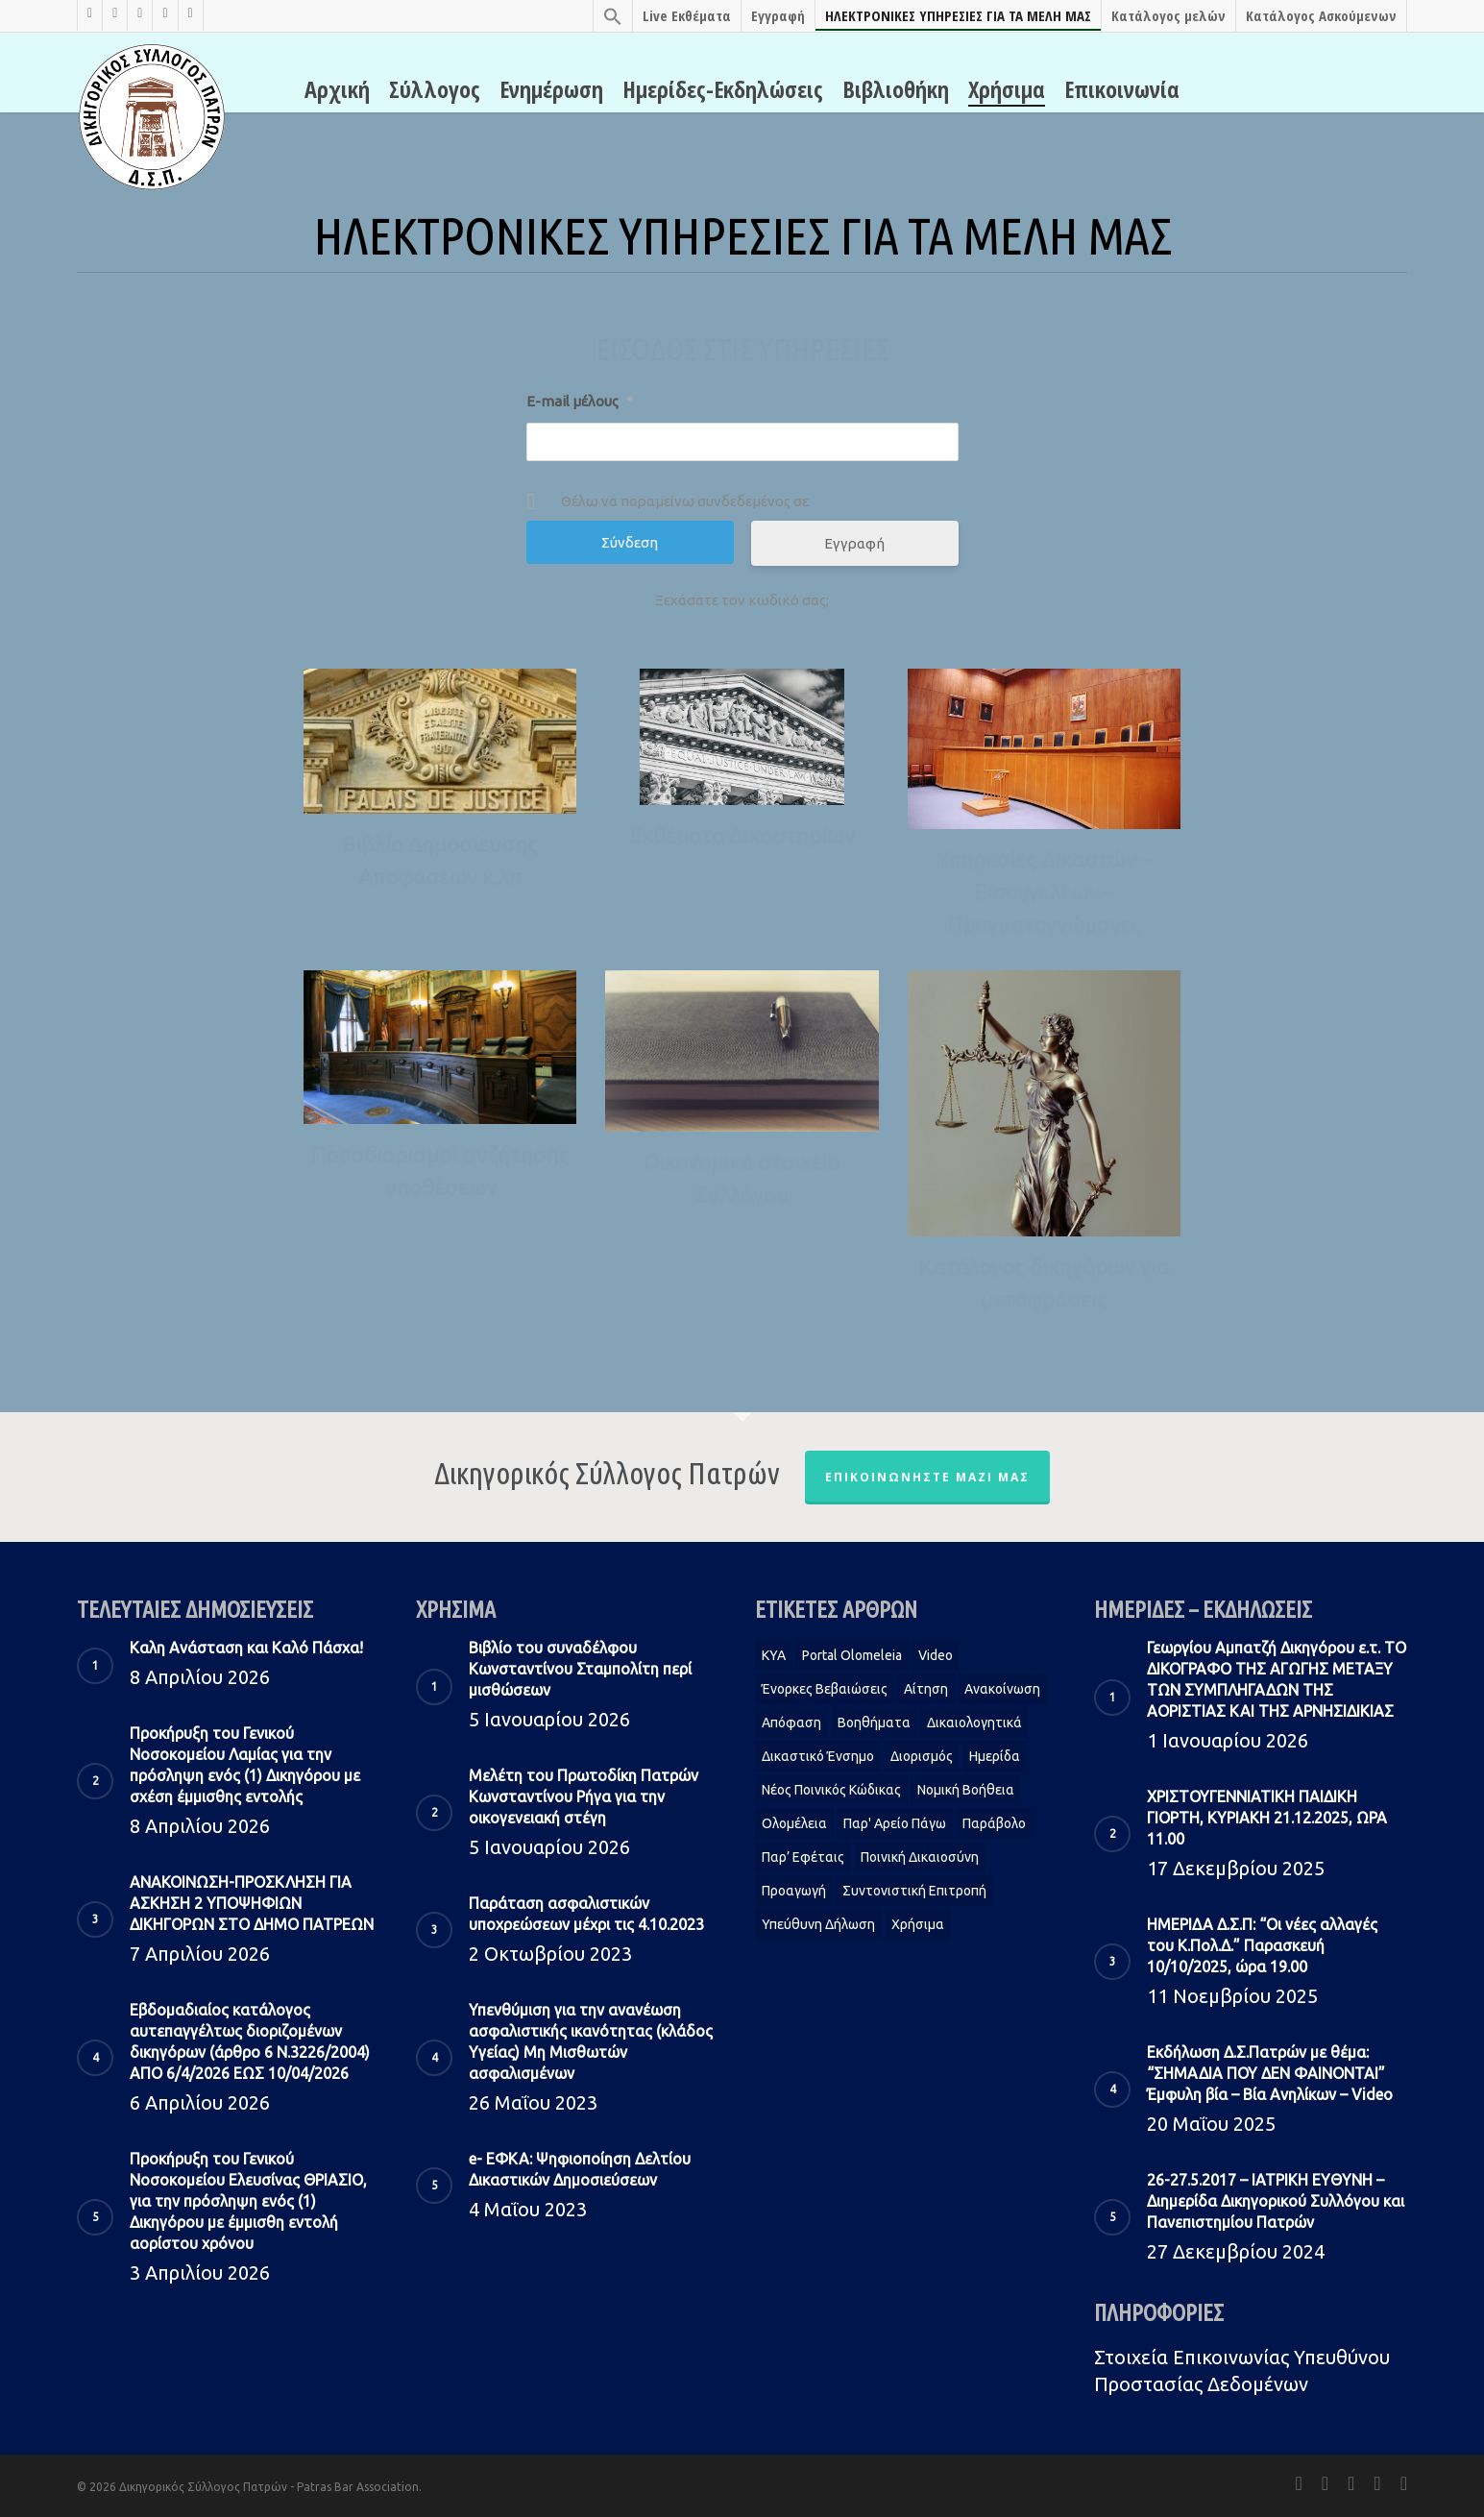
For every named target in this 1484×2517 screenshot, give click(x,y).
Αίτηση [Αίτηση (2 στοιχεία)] (926, 1689)
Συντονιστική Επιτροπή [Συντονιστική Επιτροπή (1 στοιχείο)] (914, 1890)
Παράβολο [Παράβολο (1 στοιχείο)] (994, 1823)
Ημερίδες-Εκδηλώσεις (722, 89)
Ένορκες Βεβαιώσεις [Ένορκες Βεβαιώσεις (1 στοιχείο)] (825, 1689)
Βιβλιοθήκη (895, 89)
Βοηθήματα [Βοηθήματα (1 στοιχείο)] (874, 1722)
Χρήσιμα (1006, 89)
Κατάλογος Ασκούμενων (1321, 15)
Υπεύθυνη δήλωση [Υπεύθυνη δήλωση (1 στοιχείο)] (818, 1924)
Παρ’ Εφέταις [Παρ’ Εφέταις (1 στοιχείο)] (803, 1857)
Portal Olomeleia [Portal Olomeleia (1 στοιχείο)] (852, 1655)
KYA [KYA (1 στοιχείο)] (774, 1655)
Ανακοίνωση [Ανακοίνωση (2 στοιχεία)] (1002, 1689)
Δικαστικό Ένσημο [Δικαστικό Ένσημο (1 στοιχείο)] (818, 1756)
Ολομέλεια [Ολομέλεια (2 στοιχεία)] (794, 1823)
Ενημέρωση (551, 89)
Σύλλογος (434, 89)
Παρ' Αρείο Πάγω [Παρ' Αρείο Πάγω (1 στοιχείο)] (894, 1823)
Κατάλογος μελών (1168, 15)
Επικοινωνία (1122, 89)
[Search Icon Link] (612, 16)
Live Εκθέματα (687, 15)
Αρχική (337, 89)
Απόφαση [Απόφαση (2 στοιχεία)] (791, 1722)
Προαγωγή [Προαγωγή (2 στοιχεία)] (794, 1890)
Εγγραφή (778, 15)
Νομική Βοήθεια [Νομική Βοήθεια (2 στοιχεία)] (965, 1789)
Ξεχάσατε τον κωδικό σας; (742, 600)
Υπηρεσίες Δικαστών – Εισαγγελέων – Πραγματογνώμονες (1044, 892)
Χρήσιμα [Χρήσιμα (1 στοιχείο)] (917, 1924)
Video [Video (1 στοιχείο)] (935, 1655)
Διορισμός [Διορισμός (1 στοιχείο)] (921, 1756)
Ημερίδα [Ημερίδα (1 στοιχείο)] (994, 1756)
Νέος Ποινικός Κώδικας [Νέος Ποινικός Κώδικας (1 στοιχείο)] (831, 1789)
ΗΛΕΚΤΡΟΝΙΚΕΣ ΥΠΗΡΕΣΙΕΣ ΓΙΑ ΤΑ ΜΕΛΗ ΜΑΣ (958, 15)
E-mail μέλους (579, 401)
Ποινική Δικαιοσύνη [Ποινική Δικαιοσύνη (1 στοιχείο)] (920, 1857)
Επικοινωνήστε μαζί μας (927, 1477)
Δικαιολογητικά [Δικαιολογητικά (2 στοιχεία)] (974, 1722)
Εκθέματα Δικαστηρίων (742, 835)
